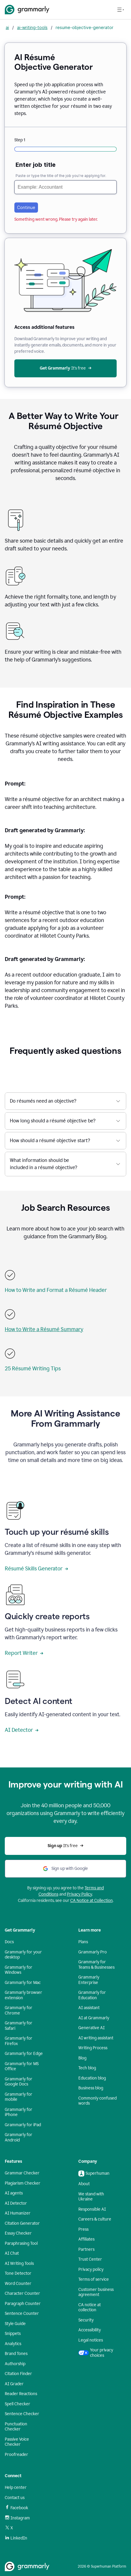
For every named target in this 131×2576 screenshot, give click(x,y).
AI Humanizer (18, 2213)
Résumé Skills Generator (36, 1568)
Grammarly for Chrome (18, 2010)
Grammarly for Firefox (18, 2041)
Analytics (13, 2343)
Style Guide (15, 2323)
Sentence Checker (22, 2413)
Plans (83, 1941)
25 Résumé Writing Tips (33, 1368)
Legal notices (90, 2340)
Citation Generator (22, 2223)
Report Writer (24, 1653)
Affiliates (86, 2239)
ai (7, 27)
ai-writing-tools (32, 27)
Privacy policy (90, 2269)
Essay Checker (18, 2233)
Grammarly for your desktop (23, 1955)
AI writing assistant (95, 2038)
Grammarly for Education (92, 1995)
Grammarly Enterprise (88, 1980)
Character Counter (22, 2293)
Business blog (90, 2088)
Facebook (16, 2507)
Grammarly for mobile (18, 2097)
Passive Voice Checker (17, 2442)
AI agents (14, 2193)
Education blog (92, 2078)
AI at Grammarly (93, 2017)
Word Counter (18, 2283)
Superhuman (93, 2174)
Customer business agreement (96, 2292)
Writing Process (92, 2047)
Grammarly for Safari (18, 2025)
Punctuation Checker (16, 2426)
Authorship (15, 2363)
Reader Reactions (21, 2393)
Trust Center (90, 2259)
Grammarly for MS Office (22, 2066)
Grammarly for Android (18, 2137)
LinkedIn (16, 2538)
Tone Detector (18, 2273)
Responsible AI (92, 2209)
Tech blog (87, 2068)
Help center (16, 2487)
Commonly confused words (97, 2101)
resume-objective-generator (84, 27)
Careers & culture (94, 2219)
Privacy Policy (79, 1894)
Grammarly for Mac (23, 1982)
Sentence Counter (22, 2313)
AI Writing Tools (19, 2263)
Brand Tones (16, 2353)
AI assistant (89, 2007)
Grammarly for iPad (23, 2124)
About (84, 2183)
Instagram (17, 2518)
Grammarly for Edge (24, 2053)
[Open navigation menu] (120, 9)
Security (86, 2320)
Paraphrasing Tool (21, 2243)
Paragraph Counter (23, 2303)
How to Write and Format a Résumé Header (56, 1290)
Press (83, 2229)
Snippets (13, 2333)
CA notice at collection (89, 2307)
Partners (86, 2249)
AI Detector (22, 1730)
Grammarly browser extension (23, 1995)
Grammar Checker (22, 2173)
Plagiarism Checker (22, 2183)
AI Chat (12, 2253)
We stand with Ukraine (91, 2196)
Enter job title (36, 164)
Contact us (15, 2497)
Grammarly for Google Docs (18, 2081)
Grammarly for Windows (18, 1970)
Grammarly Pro (92, 1952)
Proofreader (16, 2454)
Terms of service (93, 2279)
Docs (9, 1941)
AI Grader (14, 2383)
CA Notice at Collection (91, 1900)
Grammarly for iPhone (18, 2112)
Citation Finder (18, 2373)
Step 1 (19, 140)
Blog (82, 2058)
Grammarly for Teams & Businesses (96, 1964)
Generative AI (91, 2027)
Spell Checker (17, 2404)
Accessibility (89, 2330)
